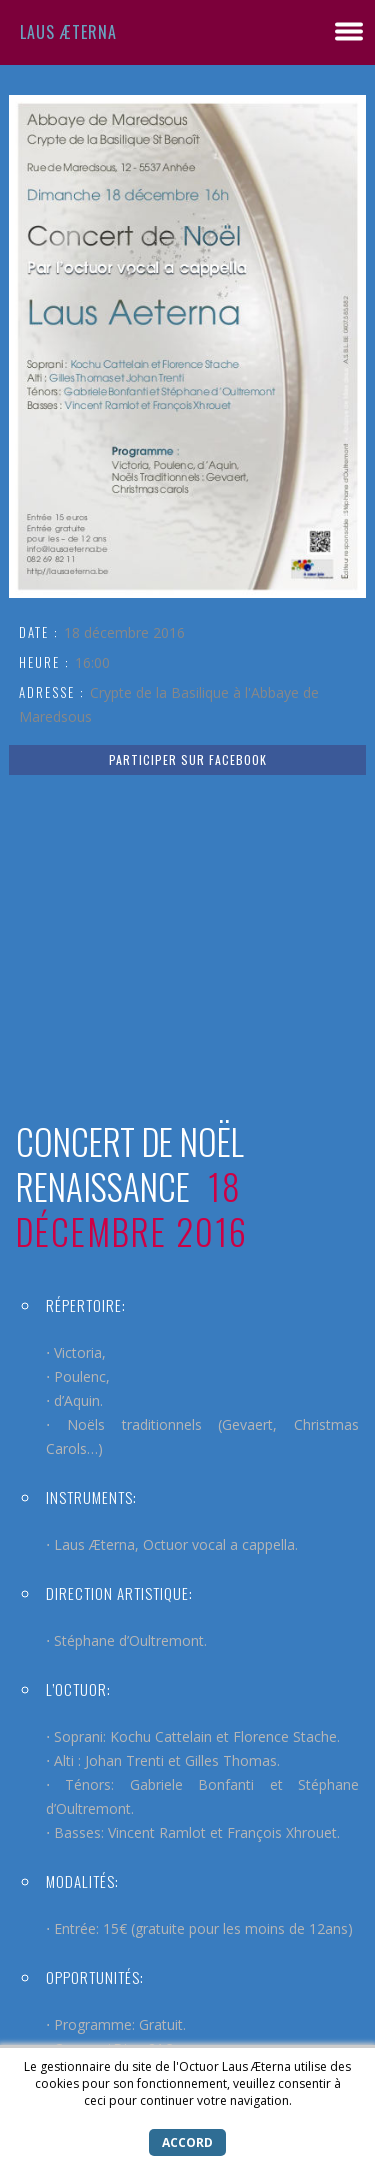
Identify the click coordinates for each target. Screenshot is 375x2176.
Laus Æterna (68, 32)
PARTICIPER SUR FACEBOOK (188, 759)
